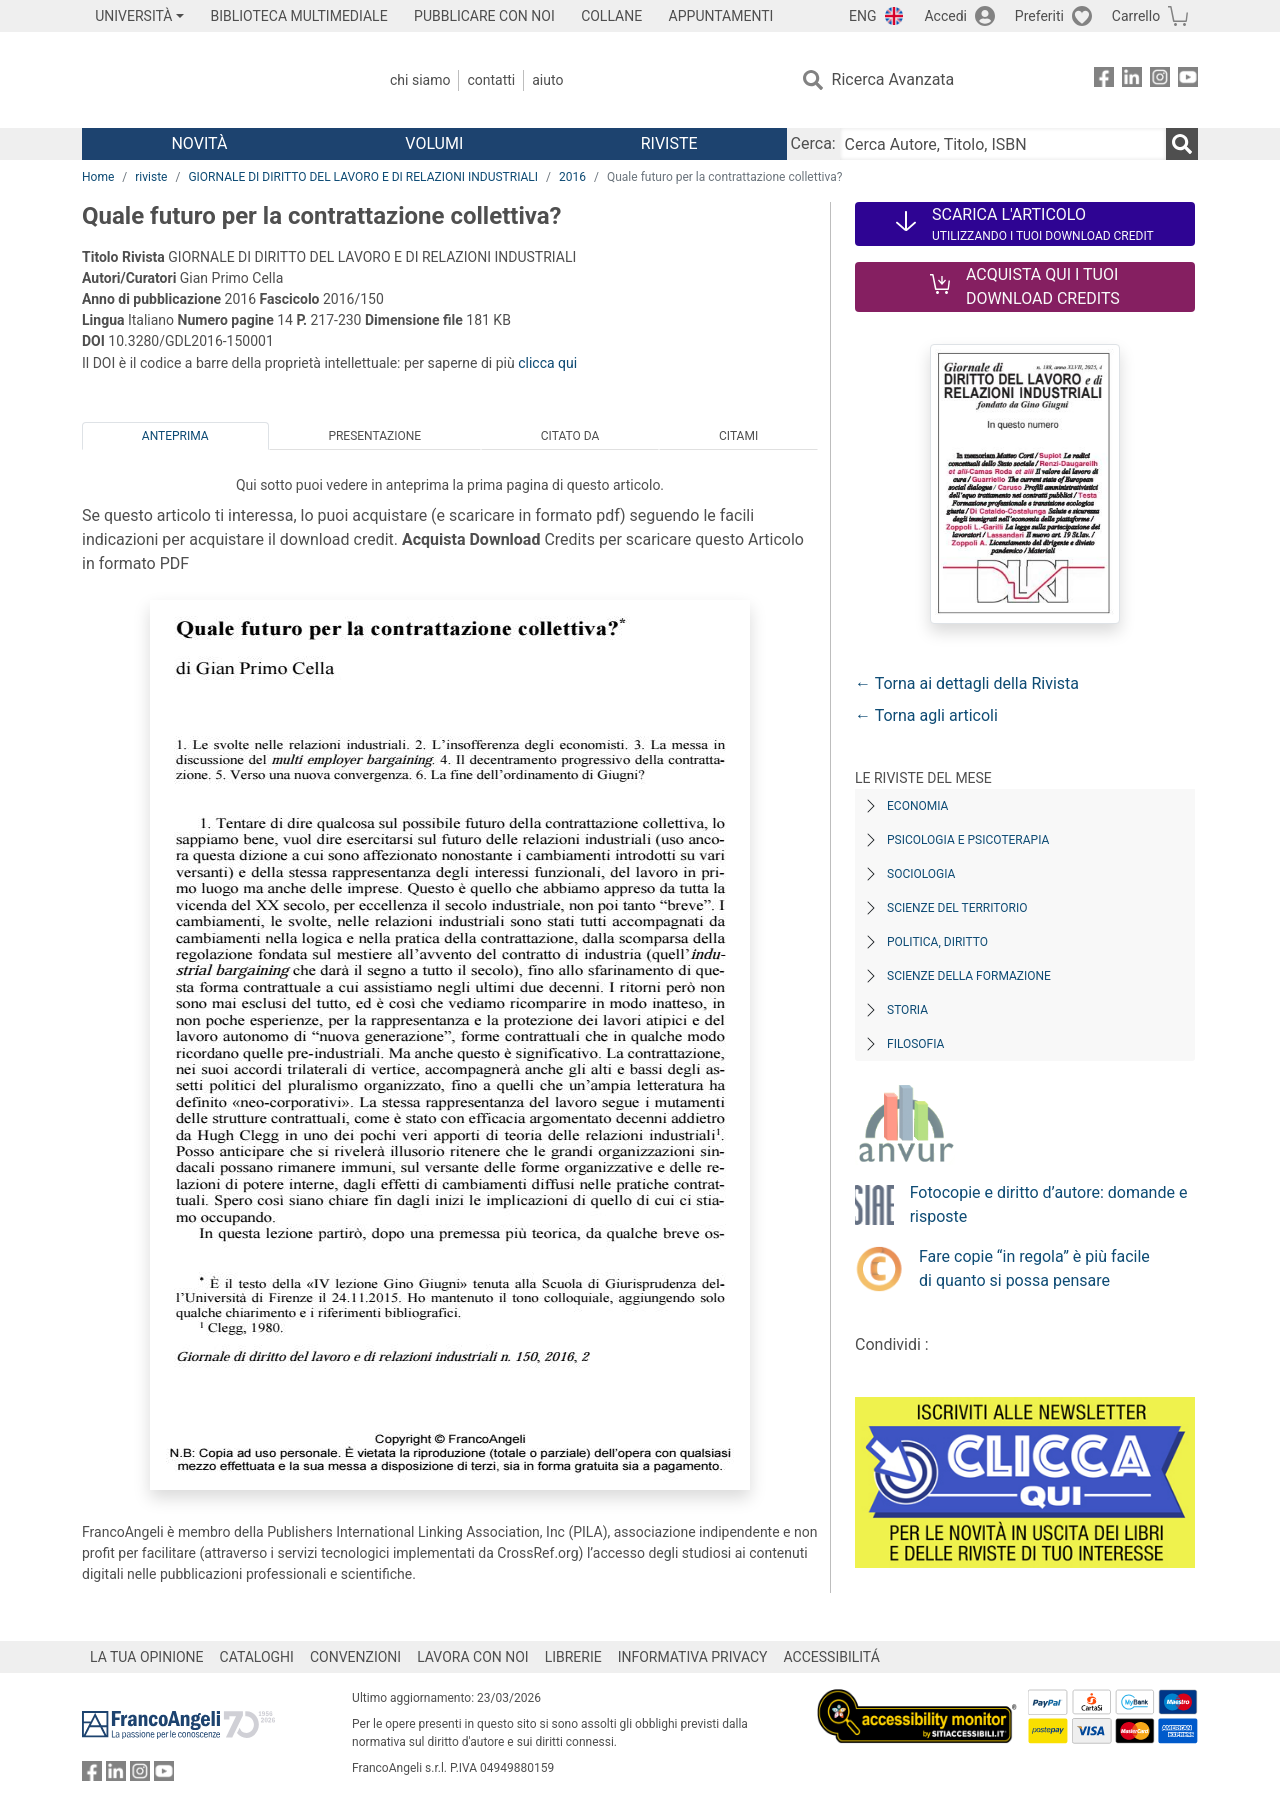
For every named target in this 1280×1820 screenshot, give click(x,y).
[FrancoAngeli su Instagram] (1160, 80)
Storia (907, 1010)
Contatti (491, 80)
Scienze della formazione (969, 976)
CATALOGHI (257, 1657)
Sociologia (921, 874)
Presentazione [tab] (374, 436)
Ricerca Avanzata (893, 79)
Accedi (945, 16)
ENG (862, 16)
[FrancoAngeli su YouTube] (1188, 80)
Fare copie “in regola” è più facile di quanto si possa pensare (1034, 1268)
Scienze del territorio (957, 908)
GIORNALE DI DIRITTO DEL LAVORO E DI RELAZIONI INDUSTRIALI (363, 177)
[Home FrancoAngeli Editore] (214, 80)
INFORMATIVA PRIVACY (693, 1657)
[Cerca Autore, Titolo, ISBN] (1003, 144)
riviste (151, 177)
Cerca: (813, 143)
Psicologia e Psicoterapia (968, 840)
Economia (917, 806)
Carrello (1136, 16)
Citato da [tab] (570, 436)
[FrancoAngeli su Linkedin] (1132, 80)
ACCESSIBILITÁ (832, 1657)
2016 (572, 177)
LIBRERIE (573, 1657)
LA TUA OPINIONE (147, 1657)
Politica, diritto (937, 942)
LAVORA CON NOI (473, 1657)
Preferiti (1039, 16)
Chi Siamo (420, 80)
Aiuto (547, 80)
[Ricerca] (1182, 144)
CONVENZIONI (355, 1657)
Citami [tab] (738, 436)
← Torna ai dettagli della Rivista (967, 683)
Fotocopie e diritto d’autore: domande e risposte (1049, 1204)
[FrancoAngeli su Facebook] (1104, 80)
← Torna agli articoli (926, 715)
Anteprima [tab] (175, 436)
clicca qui (547, 363)
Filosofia (915, 1044)
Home (98, 177)
